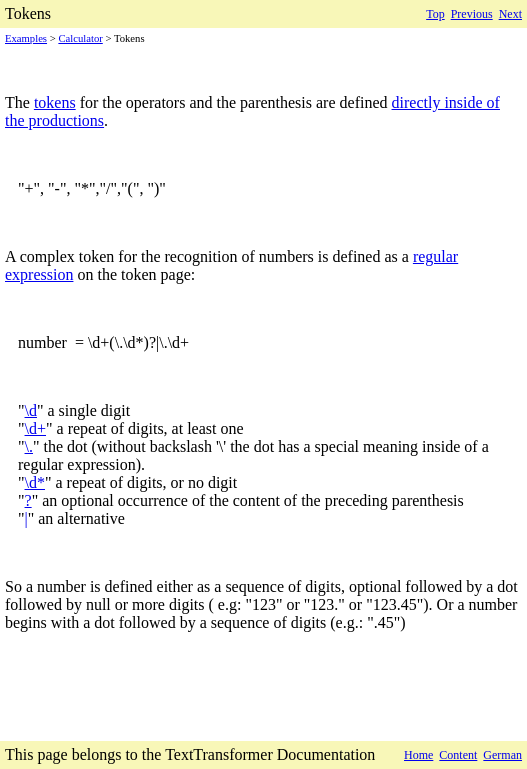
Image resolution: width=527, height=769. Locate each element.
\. (29, 446)
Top (435, 14)
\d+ (35, 428)
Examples (26, 38)
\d (31, 410)
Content (458, 755)
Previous (472, 14)
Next (510, 14)
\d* (35, 482)
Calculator (80, 38)
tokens (55, 102)
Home (418, 755)
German (502, 755)
